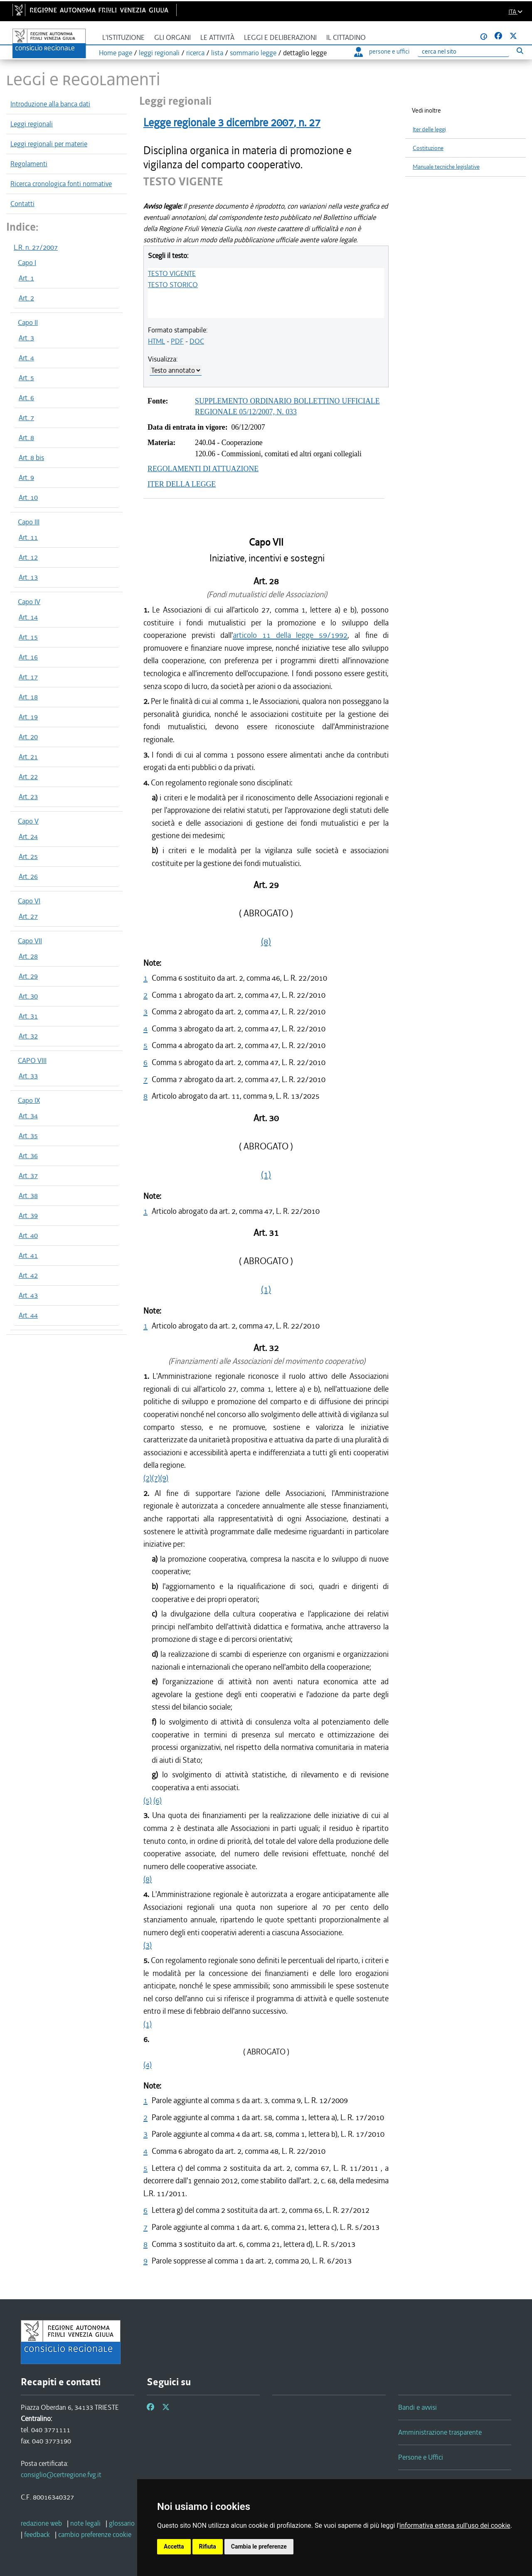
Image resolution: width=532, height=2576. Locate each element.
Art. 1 (26, 278)
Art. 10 (28, 497)
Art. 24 (28, 836)
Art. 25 (28, 856)
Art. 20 (28, 736)
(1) (266, 1175)
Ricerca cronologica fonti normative (61, 183)
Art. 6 (26, 397)
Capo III (28, 522)
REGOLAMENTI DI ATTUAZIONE (203, 469)
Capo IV (29, 601)
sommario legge (253, 52)
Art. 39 (28, 1215)
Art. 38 (28, 1195)
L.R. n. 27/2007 (36, 247)
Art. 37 (28, 1175)
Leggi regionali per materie (48, 143)
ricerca (195, 52)
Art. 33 (28, 1075)
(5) (147, 1800)
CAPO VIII (32, 1060)
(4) (147, 2064)
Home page (115, 52)
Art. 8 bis (31, 457)
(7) (156, 1478)
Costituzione (428, 148)
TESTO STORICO (173, 284)
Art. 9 (26, 477)
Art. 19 (28, 716)
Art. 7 (26, 417)
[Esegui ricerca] (519, 50)
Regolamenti (28, 163)
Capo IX (29, 1100)
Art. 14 (28, 617)
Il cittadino (346, 37)
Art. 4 (26, 357)
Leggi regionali (31, 123)
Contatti (22, 203)
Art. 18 (28, 696)
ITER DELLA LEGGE (182, 484)
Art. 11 (28, 537)
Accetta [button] (174, 2546)
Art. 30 (28, 996)
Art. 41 (28, 1255)
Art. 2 (26, 298)
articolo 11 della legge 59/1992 (290, 635)
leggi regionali (159, 52)
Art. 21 (28, 756)
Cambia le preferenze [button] (259, 2546)
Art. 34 (28, 1115)
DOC (197, 341)
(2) (147, 1478)
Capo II (28, 322)
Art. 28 (28, 956)
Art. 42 (28, 1275)
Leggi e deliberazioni (280, 37)
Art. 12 (28, 557)
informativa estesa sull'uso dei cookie (454, 2525)
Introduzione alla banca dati (50, 103)
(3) (147, 1945)
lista (217, 52)
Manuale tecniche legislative (446, 167)
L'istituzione (123, 37)
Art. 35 (28, 1135)
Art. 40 (28, 1235)
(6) (157, 1800)
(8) (266, 941)
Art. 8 (26, 437)
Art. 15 (28, 637)
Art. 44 (28, 1315)
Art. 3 (26, 337)
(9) (164, 1478)
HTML (156, 341)
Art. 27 (28, 916)
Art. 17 (28, 677)
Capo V (28, 821)
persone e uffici (381, 51)
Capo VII (30, 940)
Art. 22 (28, 776)
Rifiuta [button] (207, 2546)
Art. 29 (28, 976)
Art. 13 (28, 577)
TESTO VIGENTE (172, 273)
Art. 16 (28, 657)
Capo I (27, 262)
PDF (177, 341)
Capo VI (29, 900)
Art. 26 (28, 876)
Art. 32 (28, 1036)
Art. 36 (28, 1155)
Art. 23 (28, 796)
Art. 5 (26, 377)
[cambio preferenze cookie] (94, 2534)
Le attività (217, 37)
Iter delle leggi (429, 129)
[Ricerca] (463, 52)
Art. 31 (28, 1016)
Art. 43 (28, 1295)
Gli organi (172, 37)
